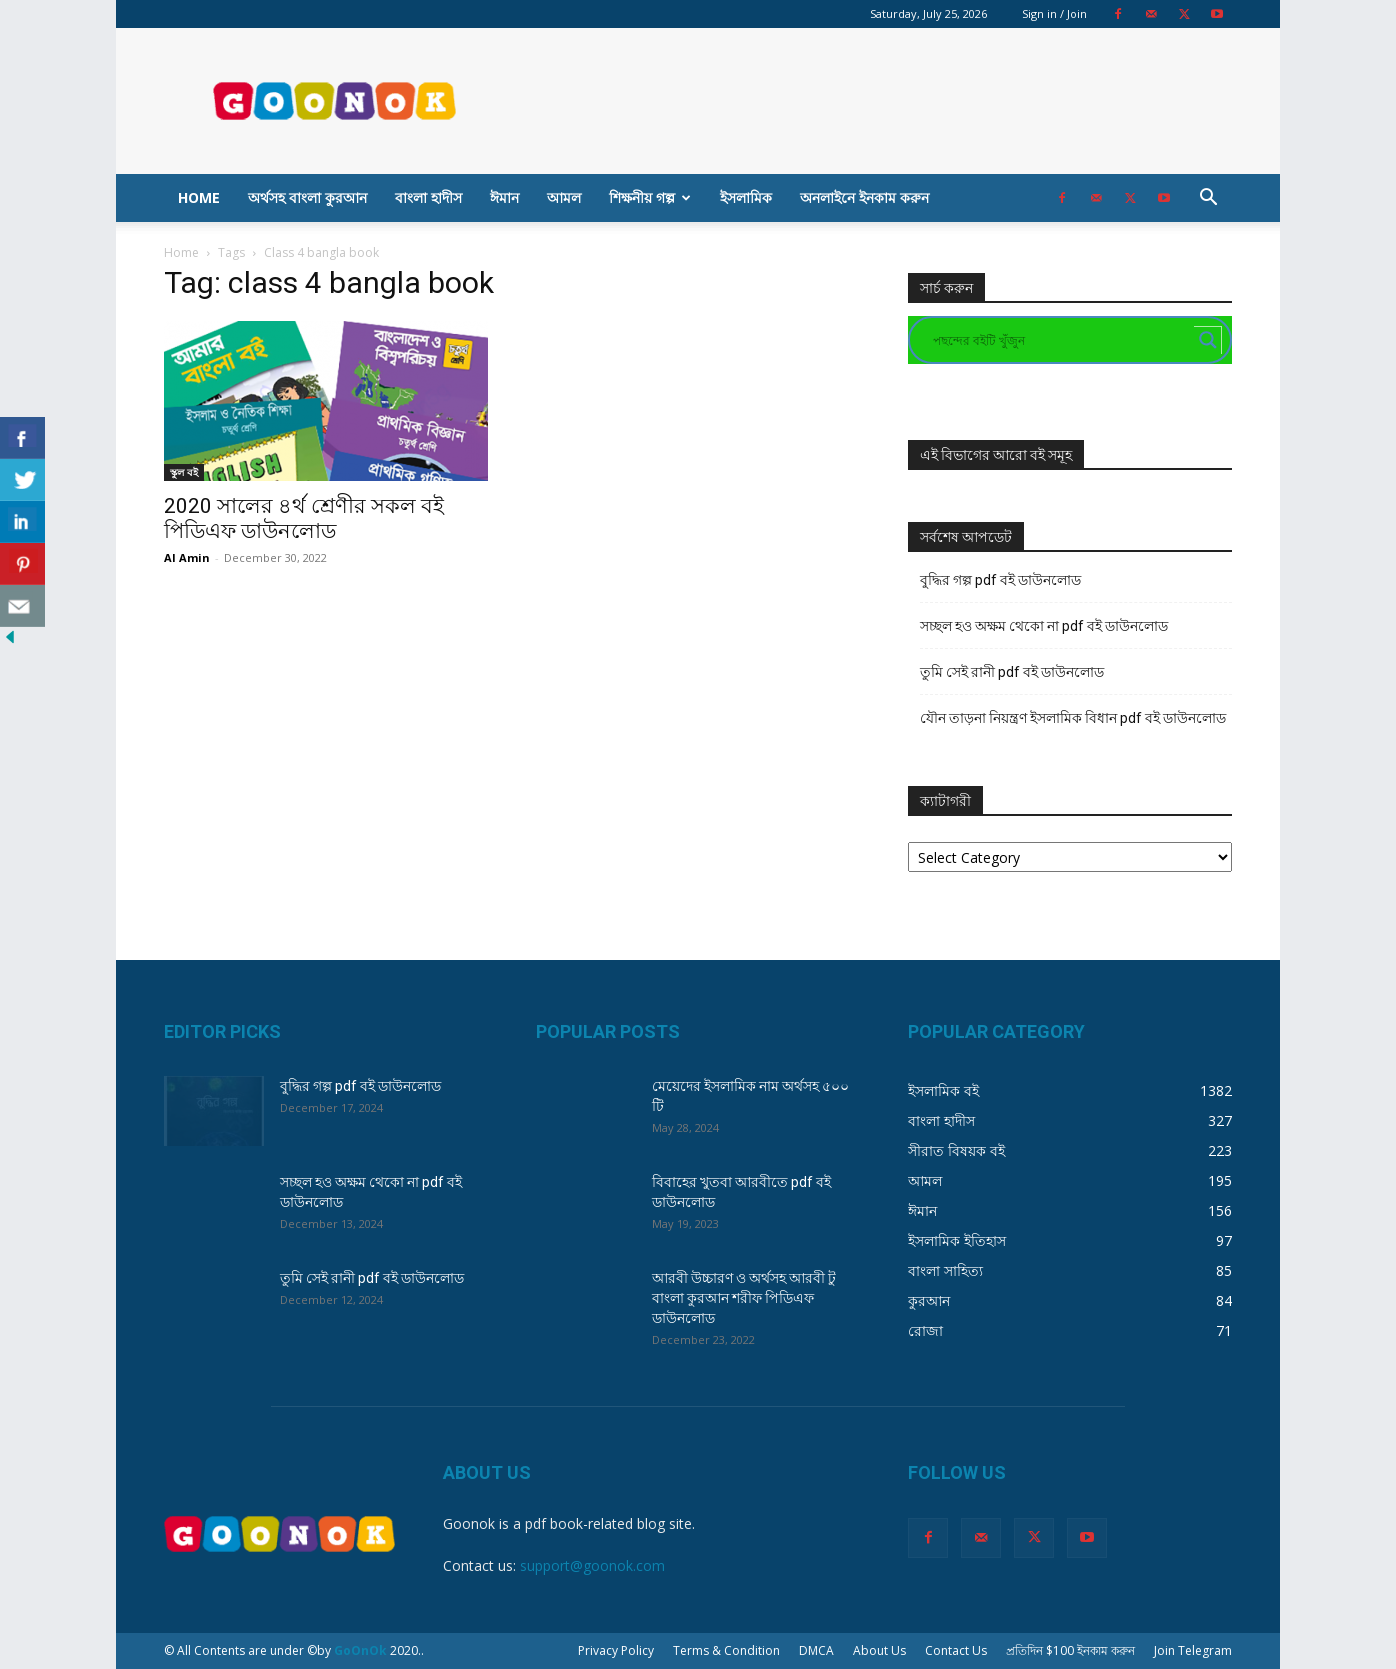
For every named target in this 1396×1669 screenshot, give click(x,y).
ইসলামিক (746, 197)
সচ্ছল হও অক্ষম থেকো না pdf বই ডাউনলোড (1044, 626)
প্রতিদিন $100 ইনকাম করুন (1070, 1650)
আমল (564, 197)
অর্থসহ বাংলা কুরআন (307, 197)
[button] (1208, 199)
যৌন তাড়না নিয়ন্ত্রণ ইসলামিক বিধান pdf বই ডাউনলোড (1073, 718)
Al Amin (187, 557)
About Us (879, 1650)
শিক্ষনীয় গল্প (650, 197)
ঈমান (504, 197)
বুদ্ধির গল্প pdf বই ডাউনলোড (1000, 580)
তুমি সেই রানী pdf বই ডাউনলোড (1012, 672)
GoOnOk (360, 1650)
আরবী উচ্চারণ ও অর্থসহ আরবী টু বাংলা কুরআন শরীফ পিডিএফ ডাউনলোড (744, 1298)
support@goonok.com (592, 1565)
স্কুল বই (184, 472)
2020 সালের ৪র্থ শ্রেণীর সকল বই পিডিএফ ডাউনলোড (304, 518)
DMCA (816, 1650)
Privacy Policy (616, 1650)
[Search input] (1061, 340)
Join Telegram (1193, 1650)
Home (199, 197)
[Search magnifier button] (1208, 340)
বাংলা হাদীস (428, 197)
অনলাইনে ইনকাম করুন (864, 197)
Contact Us (956, 1650)
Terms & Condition (726, 1650)
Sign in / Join (1054, 13)
